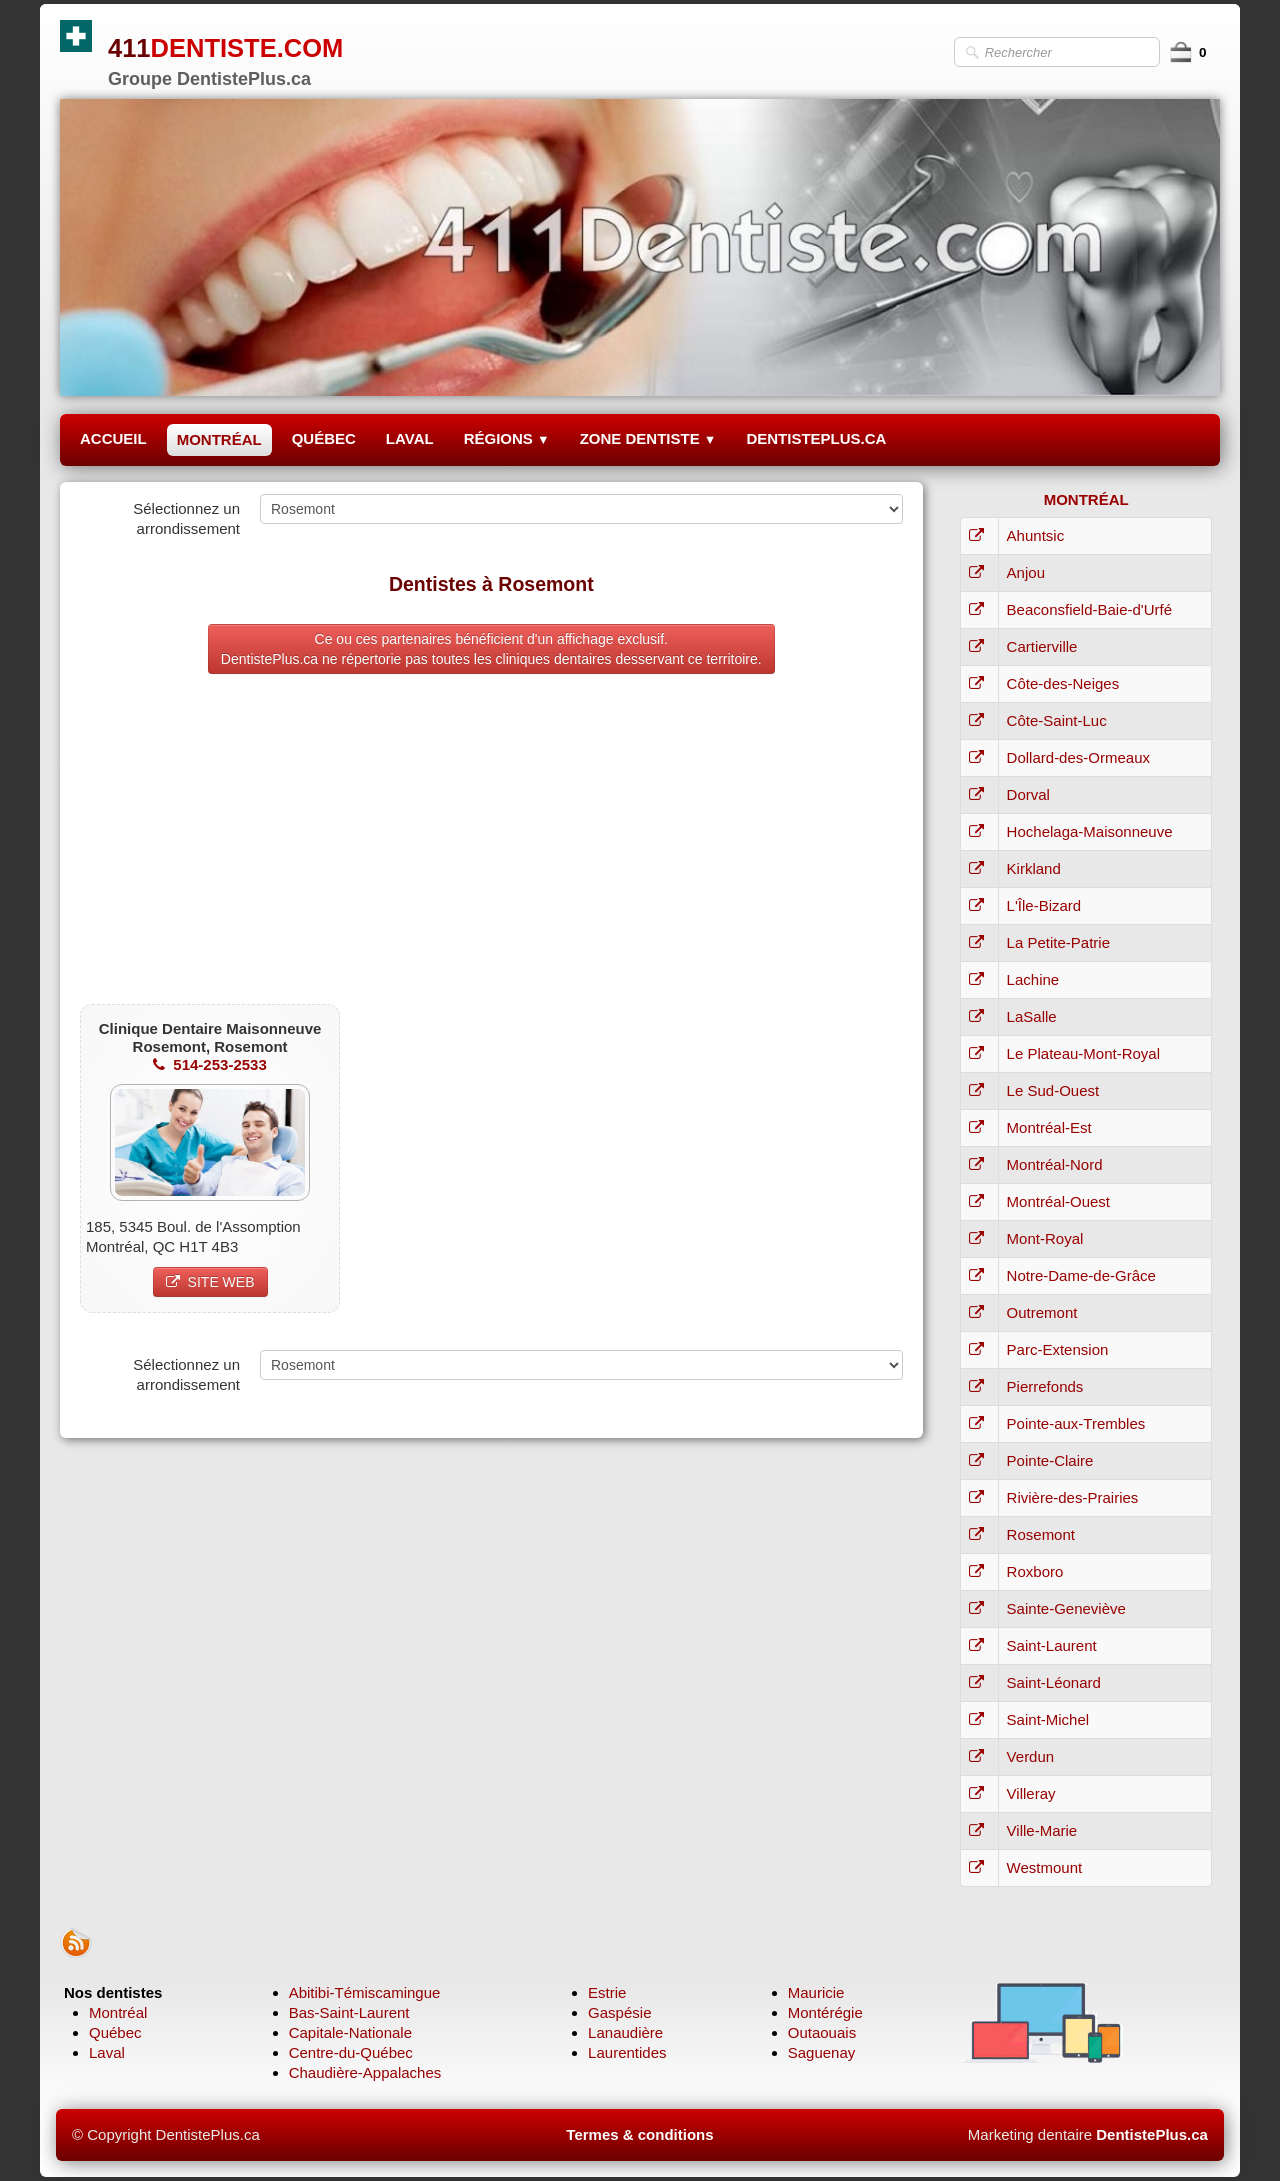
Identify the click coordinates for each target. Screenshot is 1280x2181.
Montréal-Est (1049, 1127)
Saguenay (822, 2052)
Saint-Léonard (1054, 1682)
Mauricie (816, 1992)
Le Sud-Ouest (1053, 1090)
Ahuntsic (1036, 535)
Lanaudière (625, 2032)
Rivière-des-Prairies (1073, 1497)
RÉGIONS (507, 438)
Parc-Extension (1058, 1349)
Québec (115, 2032)
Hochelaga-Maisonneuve (1090, 831)
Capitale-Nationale (350, 2032)
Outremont (1042, 1312)
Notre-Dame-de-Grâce (1081, 1275)
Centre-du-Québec (351, 2052)
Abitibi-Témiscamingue (365, 1992)
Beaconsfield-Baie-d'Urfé (1089, 609)
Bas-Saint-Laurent (349, 2012)
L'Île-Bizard (1044, 905)
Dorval (1028, 794)
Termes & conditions (639, 2134)
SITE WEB (210, 1282)
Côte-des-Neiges (1063, 683)
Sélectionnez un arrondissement (186, 518)
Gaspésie (619, 2012)
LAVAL (410, 438)
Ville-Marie (1042, 1830)
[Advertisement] (491, 844)
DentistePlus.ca (1152, 2134)
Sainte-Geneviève (1066, 1608)
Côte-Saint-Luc (1057, 720)
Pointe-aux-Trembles (1076, 1423)
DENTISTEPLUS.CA (816, 438)
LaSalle (1032, 1016)
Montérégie (825, 2012)
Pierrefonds (1045, 1386)
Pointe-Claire (1050, 1460)
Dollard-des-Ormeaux (1078, 757)
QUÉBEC (324, 438)
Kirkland (1034, 868)
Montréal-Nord (1055, 1164)
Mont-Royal (1045, 1238)
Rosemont (1041, 1534)
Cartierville (1042, 646)
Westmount (1045, 1867)
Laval (107, 2052)
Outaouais (822, 2032)
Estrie (607, 1992)
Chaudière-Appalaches (365, 2072)
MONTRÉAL (219, 439)
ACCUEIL (113, 438)
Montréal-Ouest (1058, 1201)
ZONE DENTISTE (648, 438)
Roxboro (1035, 1571)
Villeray (1031, 1793)
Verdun (1031, 1756)
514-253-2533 (209, 1064)
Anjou (1026, 572)
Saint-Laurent (1052, 1645)
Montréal (118, 2012)
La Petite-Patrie (1058, 942)
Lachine (1033, 979)
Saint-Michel (1048, 1719)
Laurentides (627, 2052)
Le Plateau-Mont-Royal (1083, 1053)
